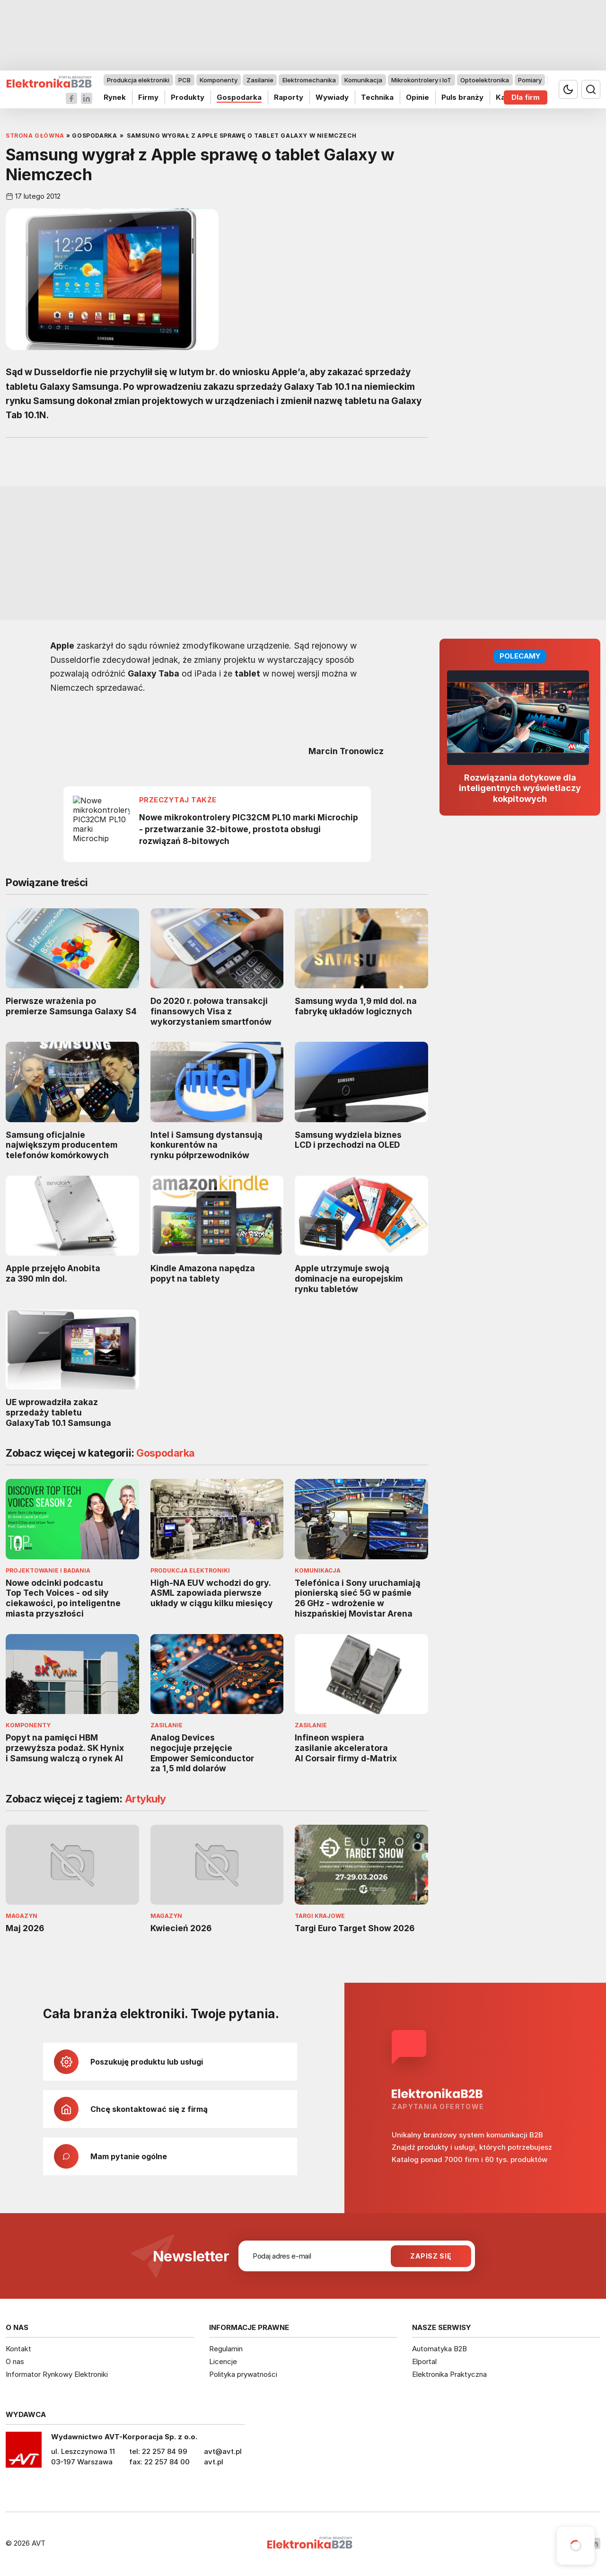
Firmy (148, 97)
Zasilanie (259, 80)
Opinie (417, 97)
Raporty (288, 97)
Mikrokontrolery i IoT (421, 80)
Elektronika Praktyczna (449, 2374)
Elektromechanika (309, 80)
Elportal (424, 2361)
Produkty (187, 97)
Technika (377, 97)
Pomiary (530, 80)
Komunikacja (363, 80)
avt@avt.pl (223, 2451)
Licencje (223, 2361)
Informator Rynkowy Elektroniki (57, 2374)
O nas (15, 2361)
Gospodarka (239, 97)
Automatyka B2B (439, 2348)
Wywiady (332, 97)
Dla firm (525, 97)
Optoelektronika (484, 80)
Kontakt (18, 2348)
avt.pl (213, 2461)
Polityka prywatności (243, 2374)
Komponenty (218, 80)
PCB (184, 80)
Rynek (115, 97)
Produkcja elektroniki (138, 80)
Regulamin (226, 2348)
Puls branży (462, 97)
